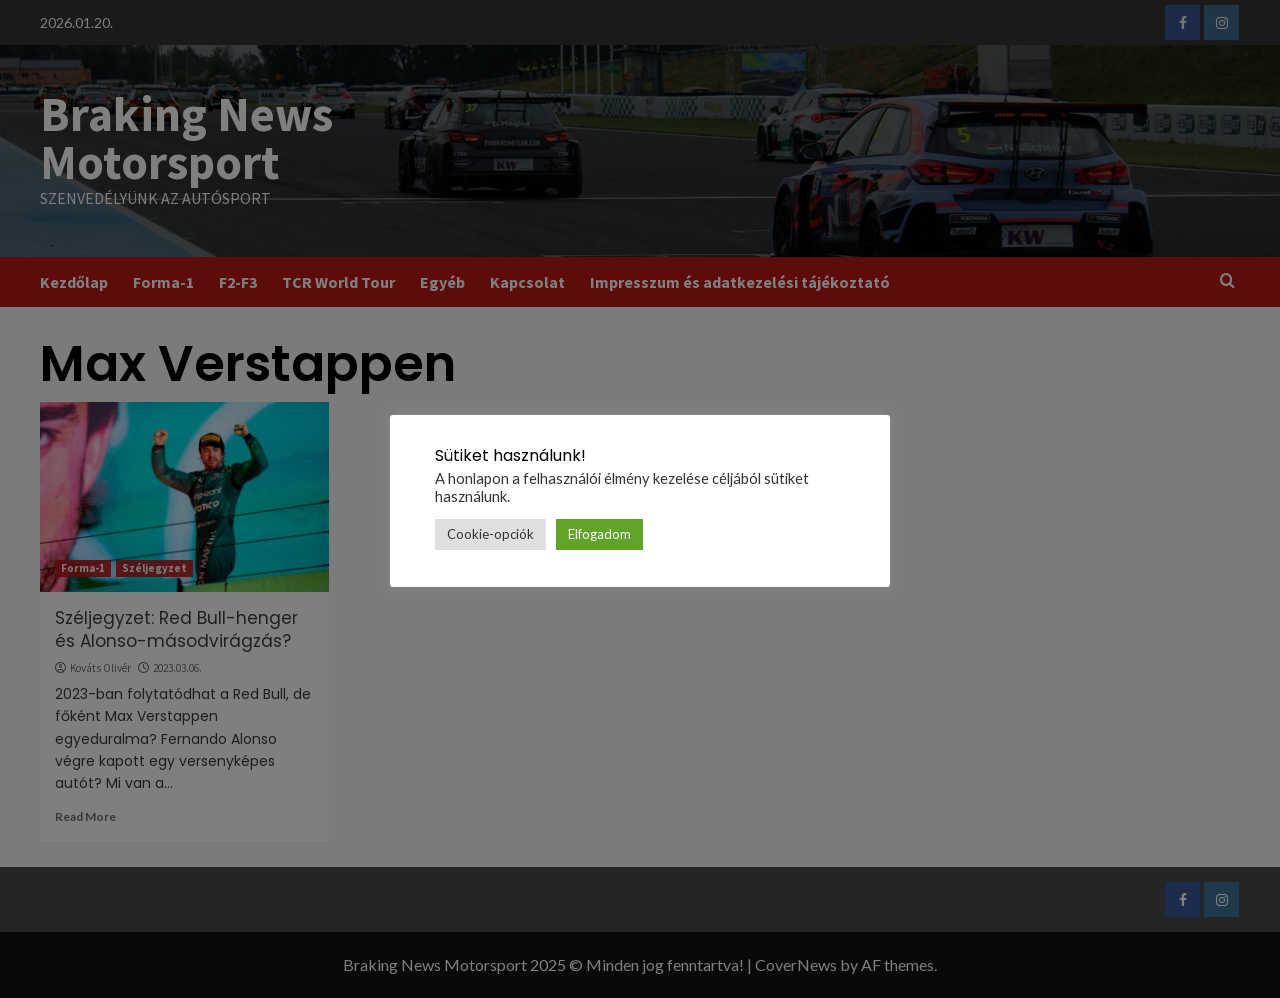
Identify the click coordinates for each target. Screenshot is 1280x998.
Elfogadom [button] (599, 534)
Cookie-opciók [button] (490, 534)
